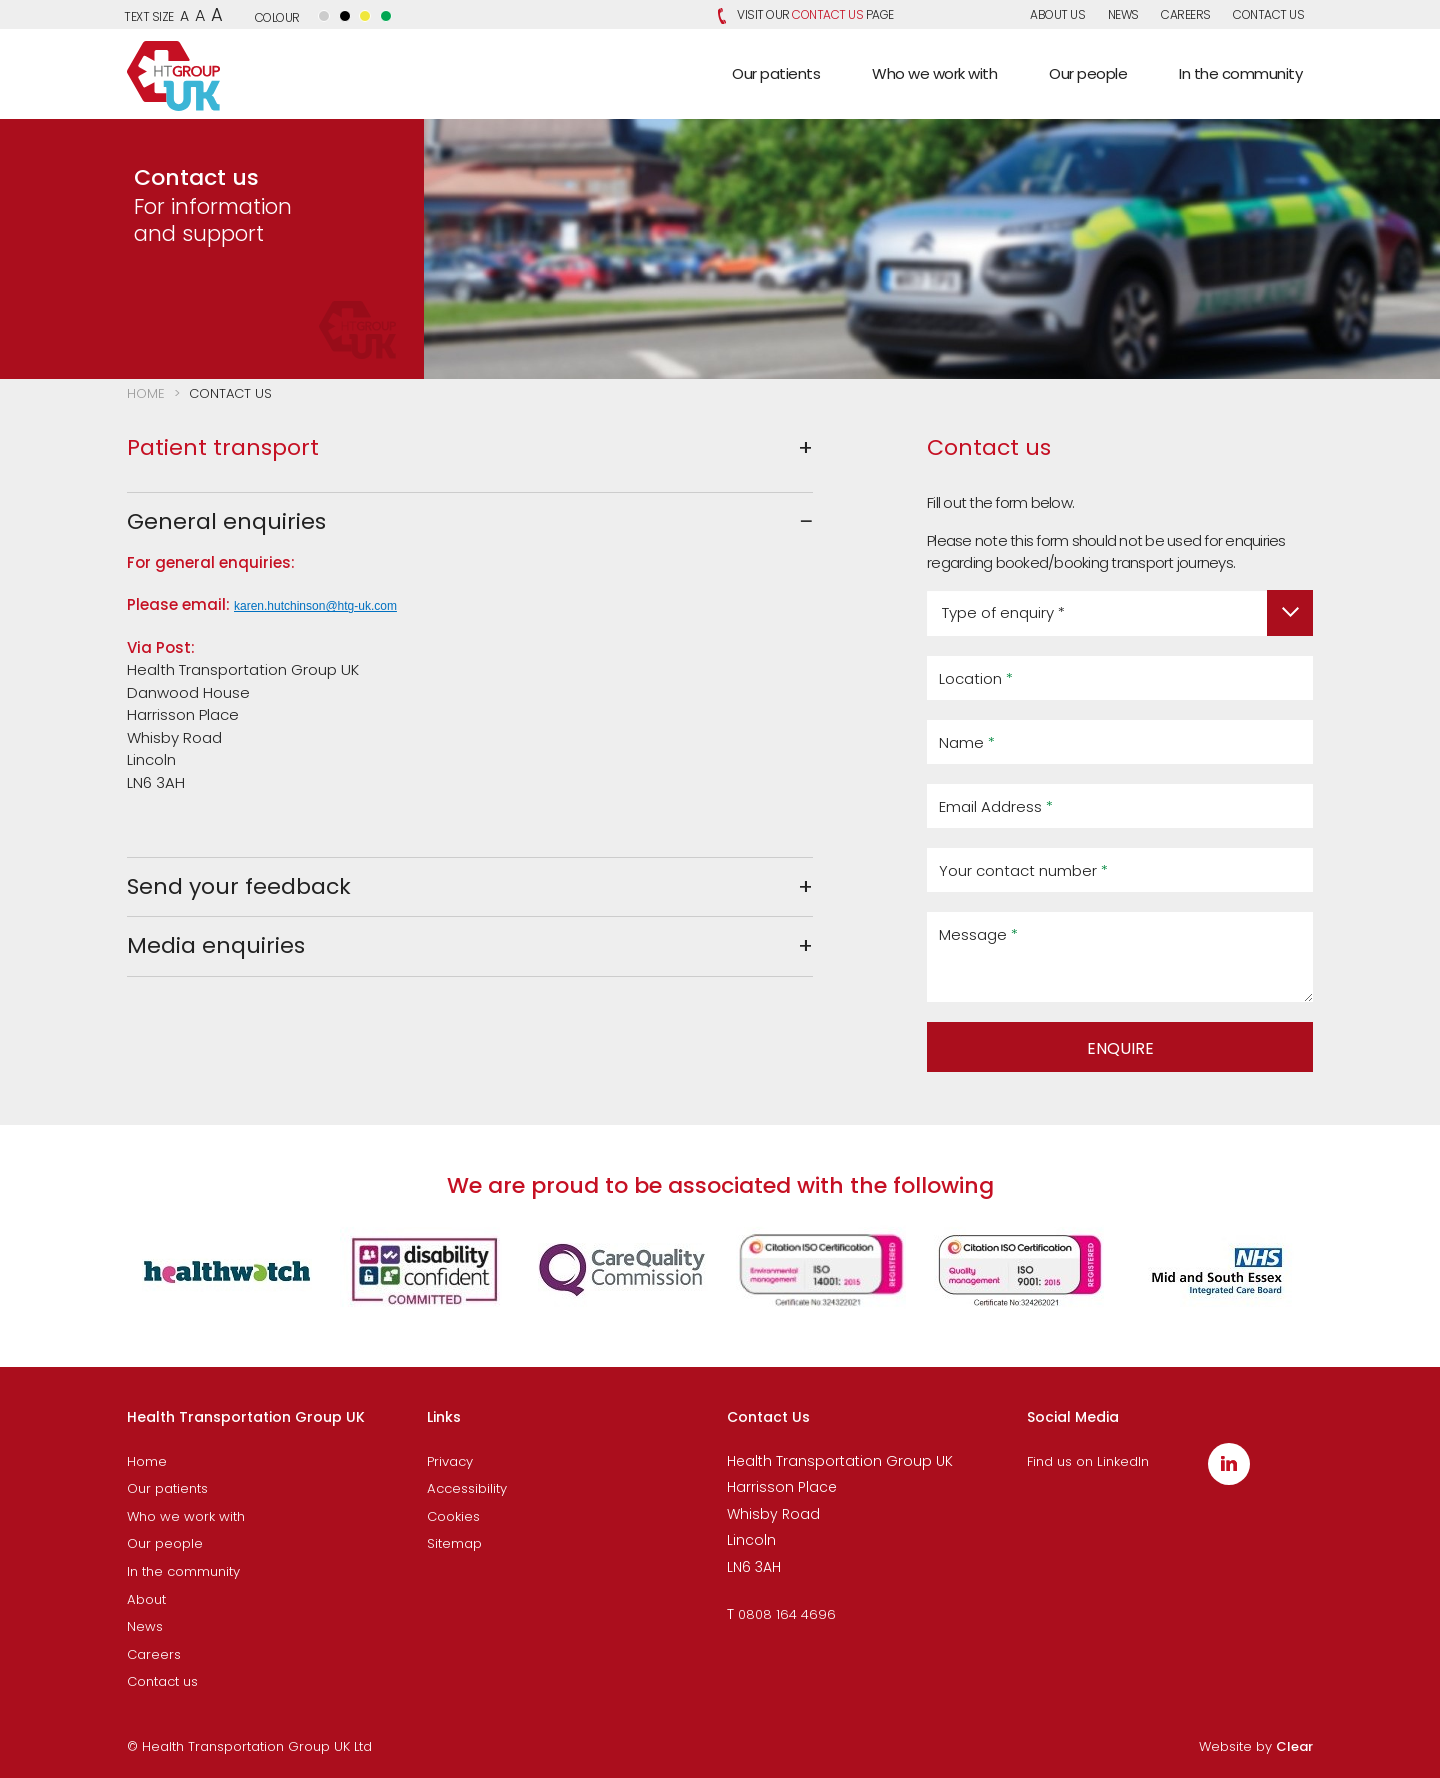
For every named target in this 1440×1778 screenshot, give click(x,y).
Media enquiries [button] (216, 945)
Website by (1256, 1746)
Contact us (1268, 14)
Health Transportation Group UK (173, 76)
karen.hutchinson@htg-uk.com (315, 606)
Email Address (996, 806)
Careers (1186, 14)
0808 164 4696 (787, 1614)
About (146, 1599)
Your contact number (1023, 870)
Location (976, 678)
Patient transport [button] (223, 447)
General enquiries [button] (226, 521)
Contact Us (827, 14)
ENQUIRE (1120, 1048)
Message (978, 934)
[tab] (470, 448)
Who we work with (186, 1516)
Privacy (450, 1461)
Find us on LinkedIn (1088, 1461)
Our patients (167, 1488)
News (1123, 14)
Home (146, 393)
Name (967, 742)
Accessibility (467, 1488)
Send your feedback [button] (239, 886)
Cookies (453, 1516)
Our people (165, 1543)
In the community (183, 1571)
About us (1057, 14)
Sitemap (454, 1543)
